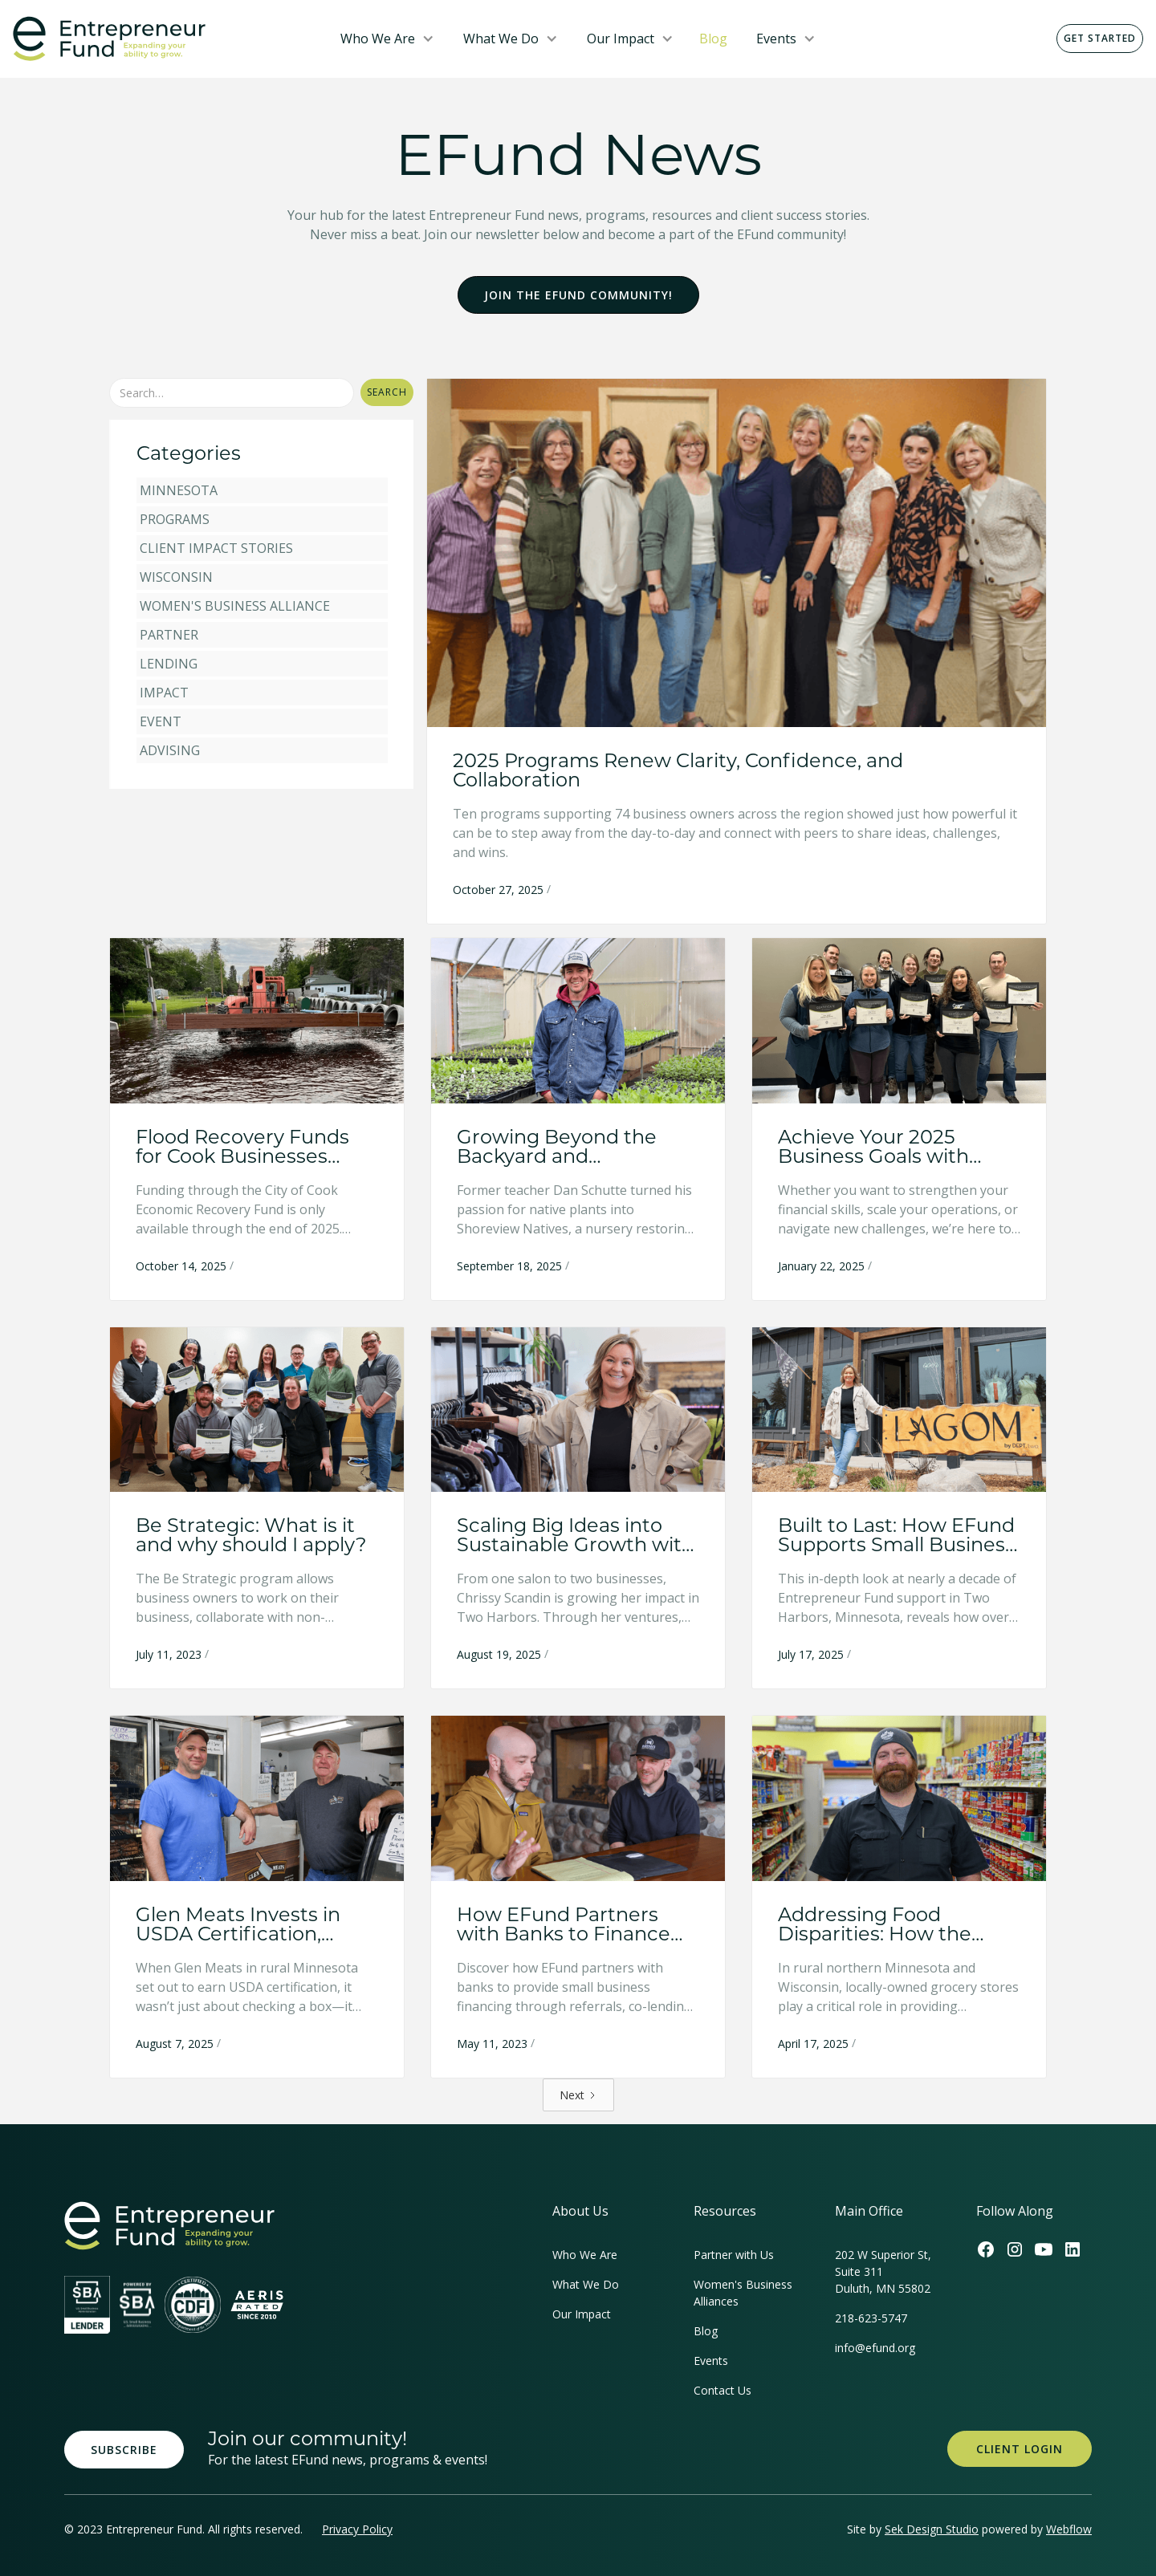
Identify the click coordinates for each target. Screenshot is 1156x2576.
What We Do (501, 38)
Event (160, 721)
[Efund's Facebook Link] (985, 2249)
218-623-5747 (871, 2318)
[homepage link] (169, 2225)
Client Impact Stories (216, 548)
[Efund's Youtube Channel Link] (1043, 2249)
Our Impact (620, 38)
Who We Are (377, 38)
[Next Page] (578, 2094)
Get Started (1100, 38)
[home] (164, 39)
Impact (164, 692)
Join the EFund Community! (578, 295)
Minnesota (179, 490)
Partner (169, 635)
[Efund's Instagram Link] (1014, 2249)
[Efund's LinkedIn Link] (1072, 2249)
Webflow (1069, 2529)
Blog (713, 38)
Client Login (1019, 2448)
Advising (170, 750)
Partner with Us (734, 2254)
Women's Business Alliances (743, 2293)
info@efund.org (875, 2347)
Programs (175, 519)
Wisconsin (176, 577)
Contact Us (722, 2390)
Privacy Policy (357, 2529)
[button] (387, 38)
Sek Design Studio (932, 2529)
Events (776, 38)
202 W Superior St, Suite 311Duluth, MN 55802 (883, 2271)
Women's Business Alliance (235, 606)
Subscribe (124, 2449)
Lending (168, 663)
